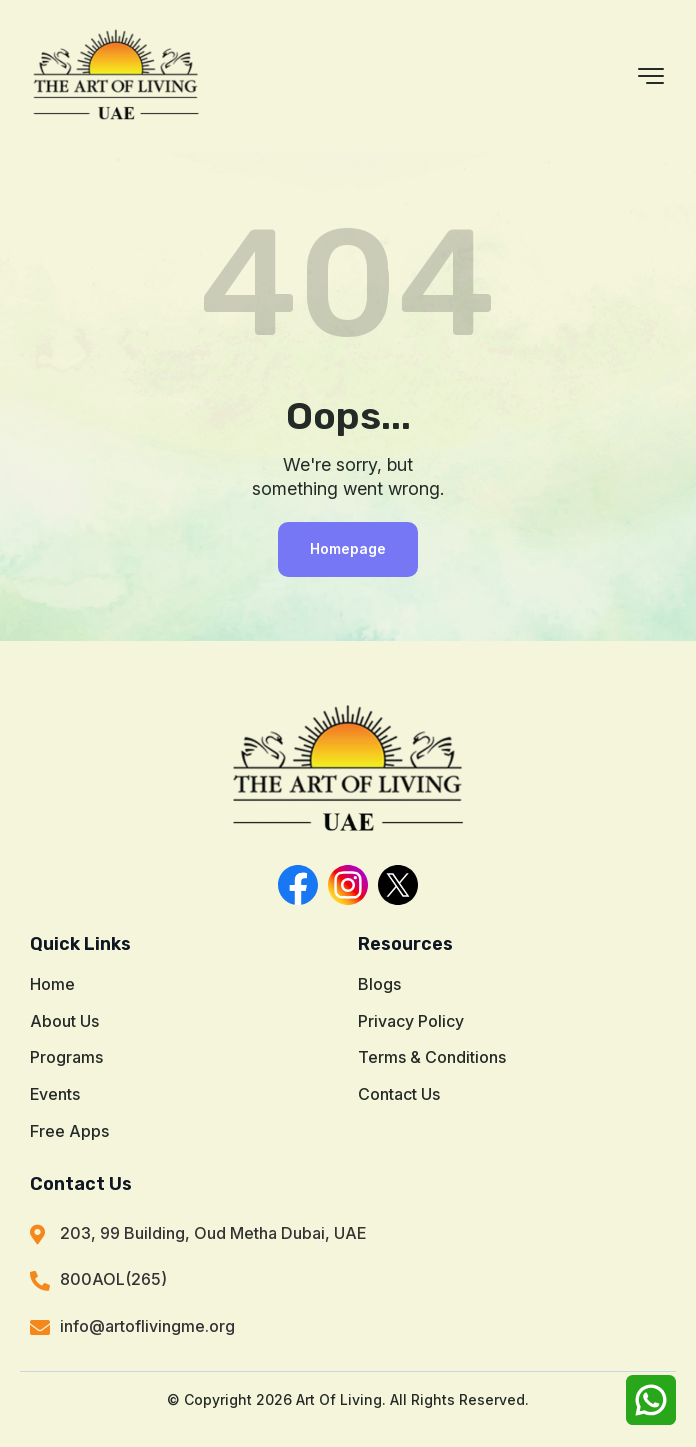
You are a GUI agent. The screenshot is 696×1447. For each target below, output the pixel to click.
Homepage (348, 548)
